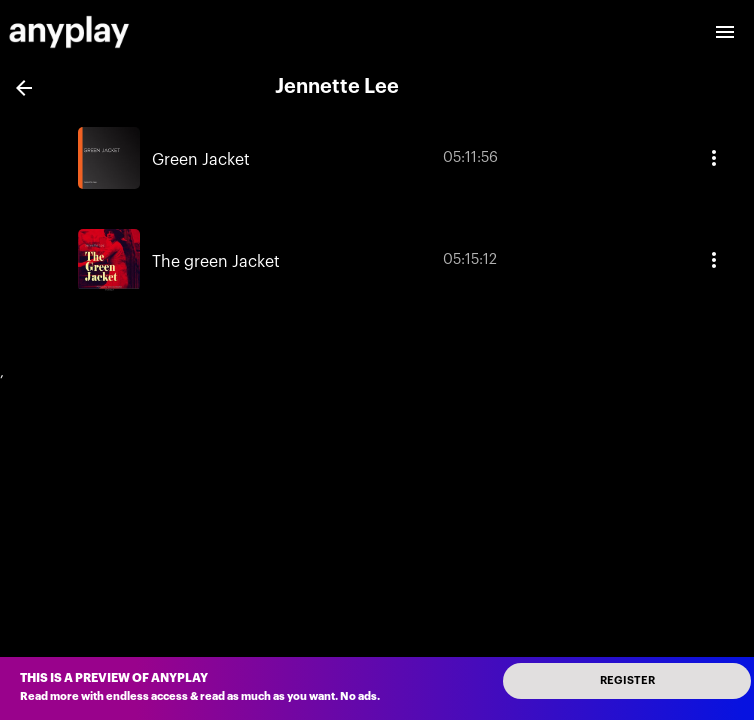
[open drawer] (725, 32)
